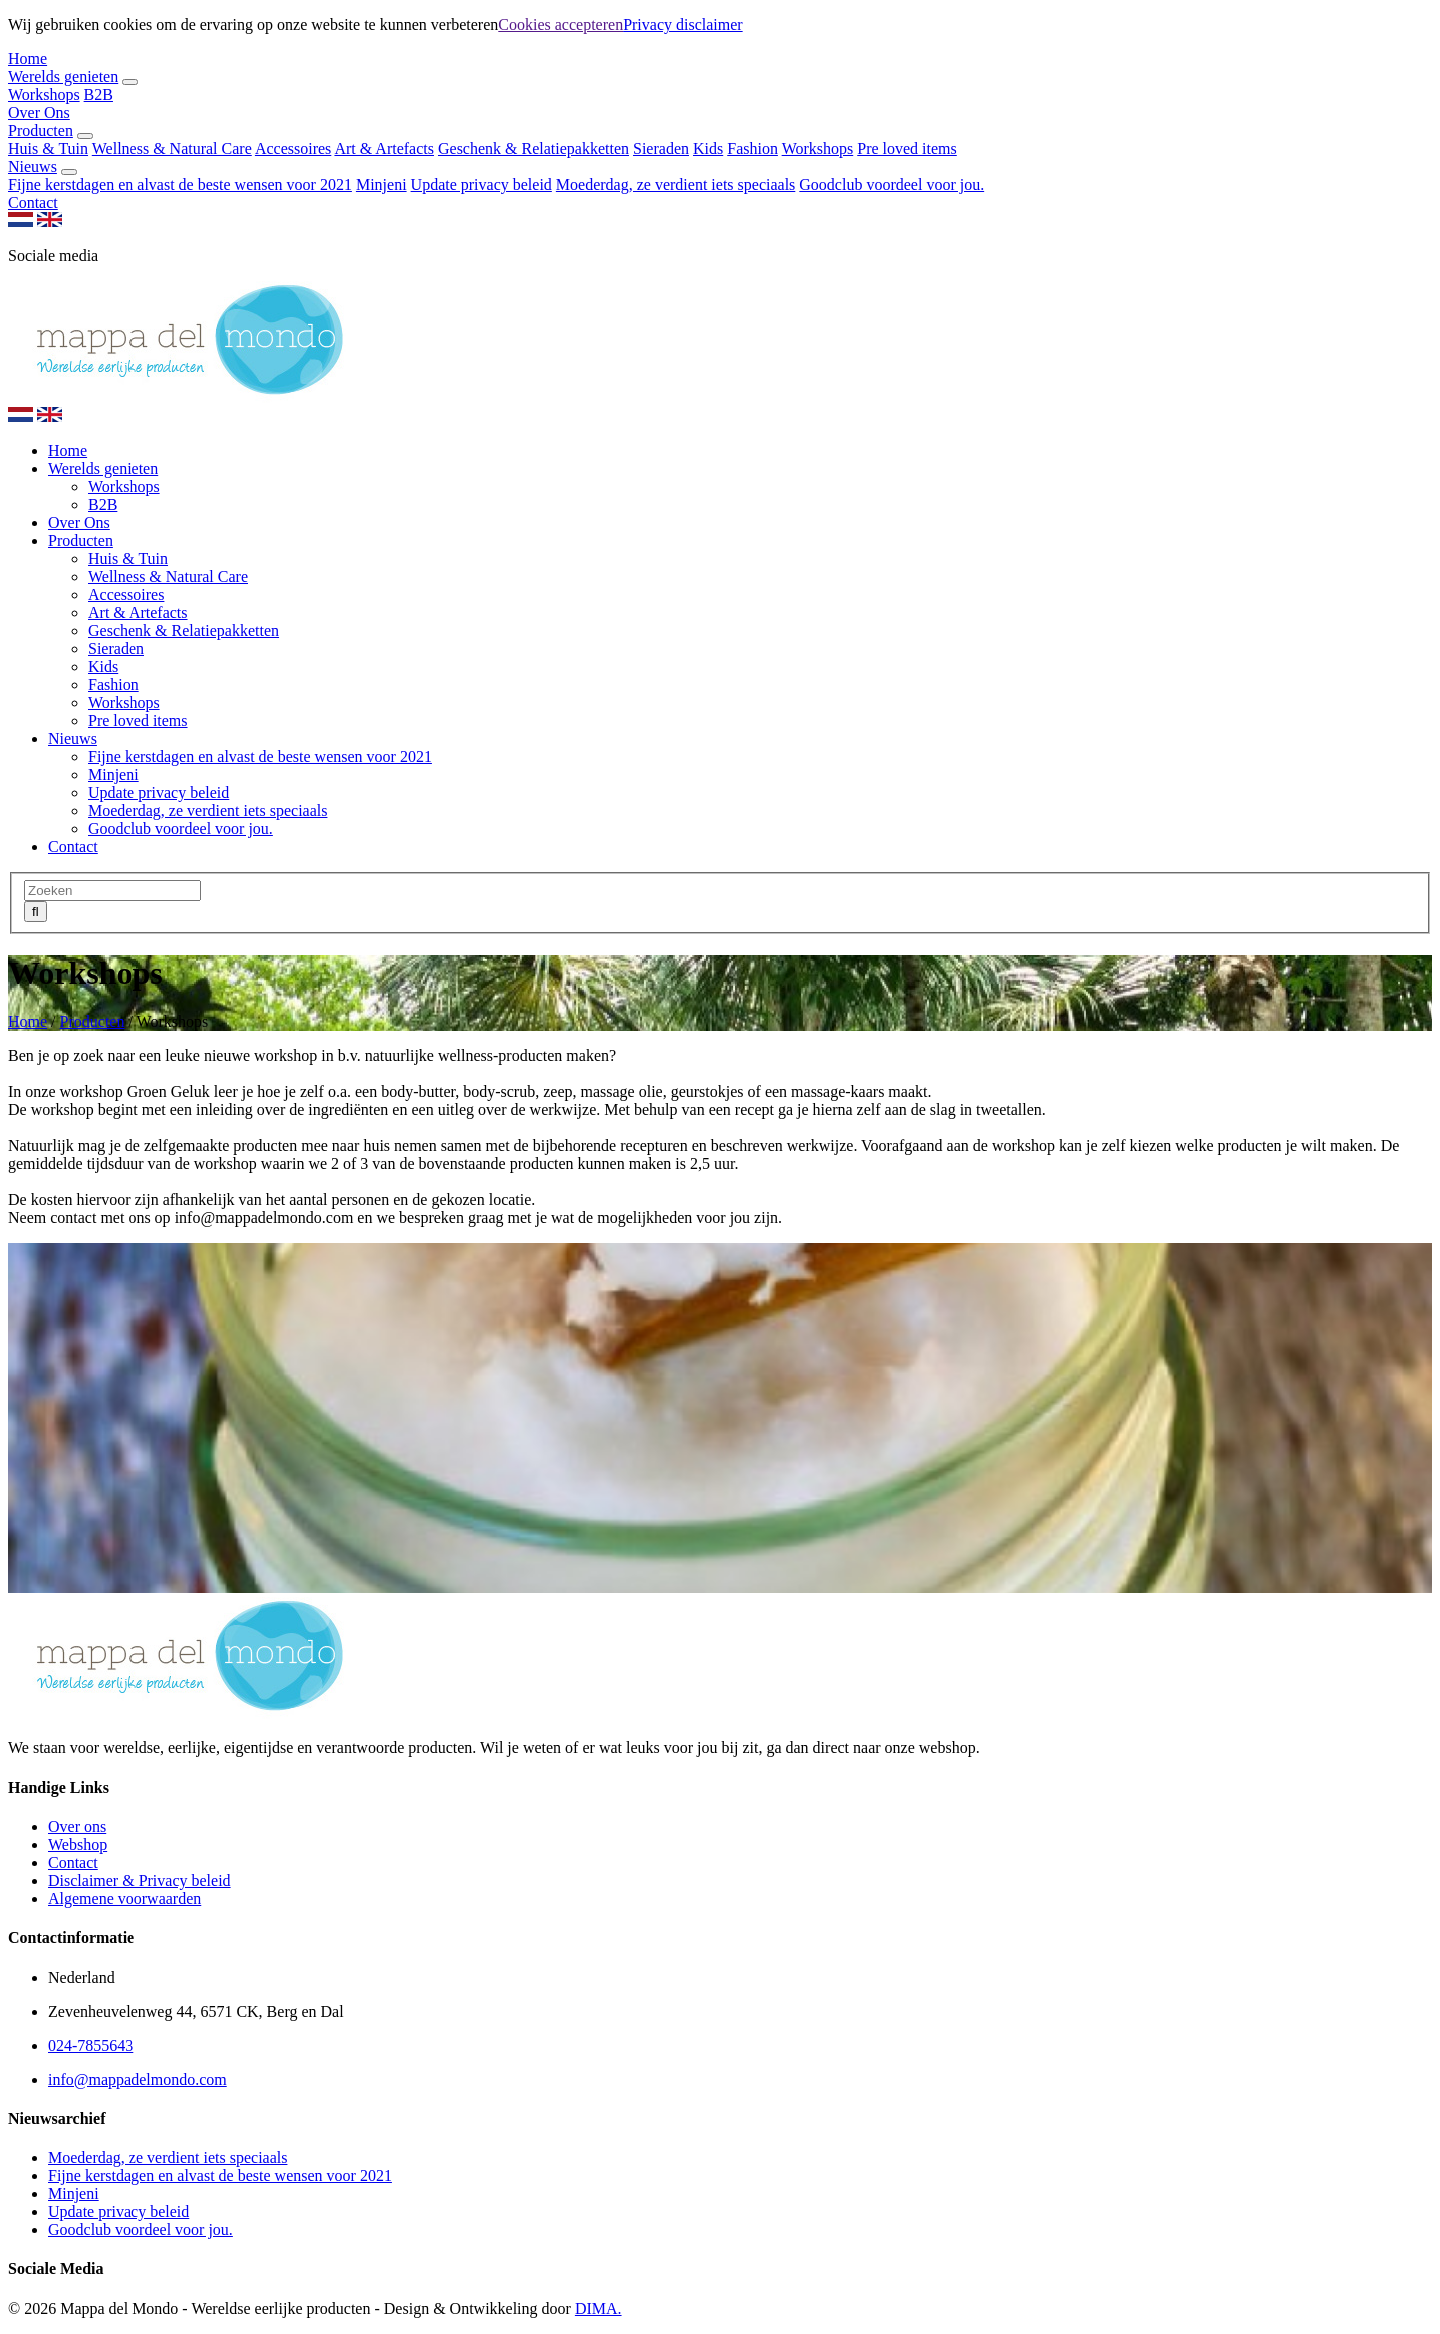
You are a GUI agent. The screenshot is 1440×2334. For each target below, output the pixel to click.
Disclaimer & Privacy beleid (139, 1880)
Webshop (77, 1844)
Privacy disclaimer (683, 24)
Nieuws (32, 166)
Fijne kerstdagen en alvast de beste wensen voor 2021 (180, 184)
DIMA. (598, 2308)
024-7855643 (90, 2045)
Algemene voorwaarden (124, 1898)
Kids (708, 148)
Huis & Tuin (48, 148)
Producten (40, 130)
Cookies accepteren (560, 24)
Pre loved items (907, 148)
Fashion (752, 148)
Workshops (44, 94)
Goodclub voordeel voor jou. (891, 184)
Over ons (77, 1826)
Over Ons (39, 112)
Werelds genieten (63, 76)
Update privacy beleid (481, 184)
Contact (33, 202)
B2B (98, 94)
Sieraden (661, 148)
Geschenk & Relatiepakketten (533, 148)
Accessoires (293, 148)
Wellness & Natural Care (172, 148)
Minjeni (381, 184)
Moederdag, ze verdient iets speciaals (675, 184)
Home (27, 58)
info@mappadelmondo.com (266, 1217)
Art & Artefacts (384, 148)
